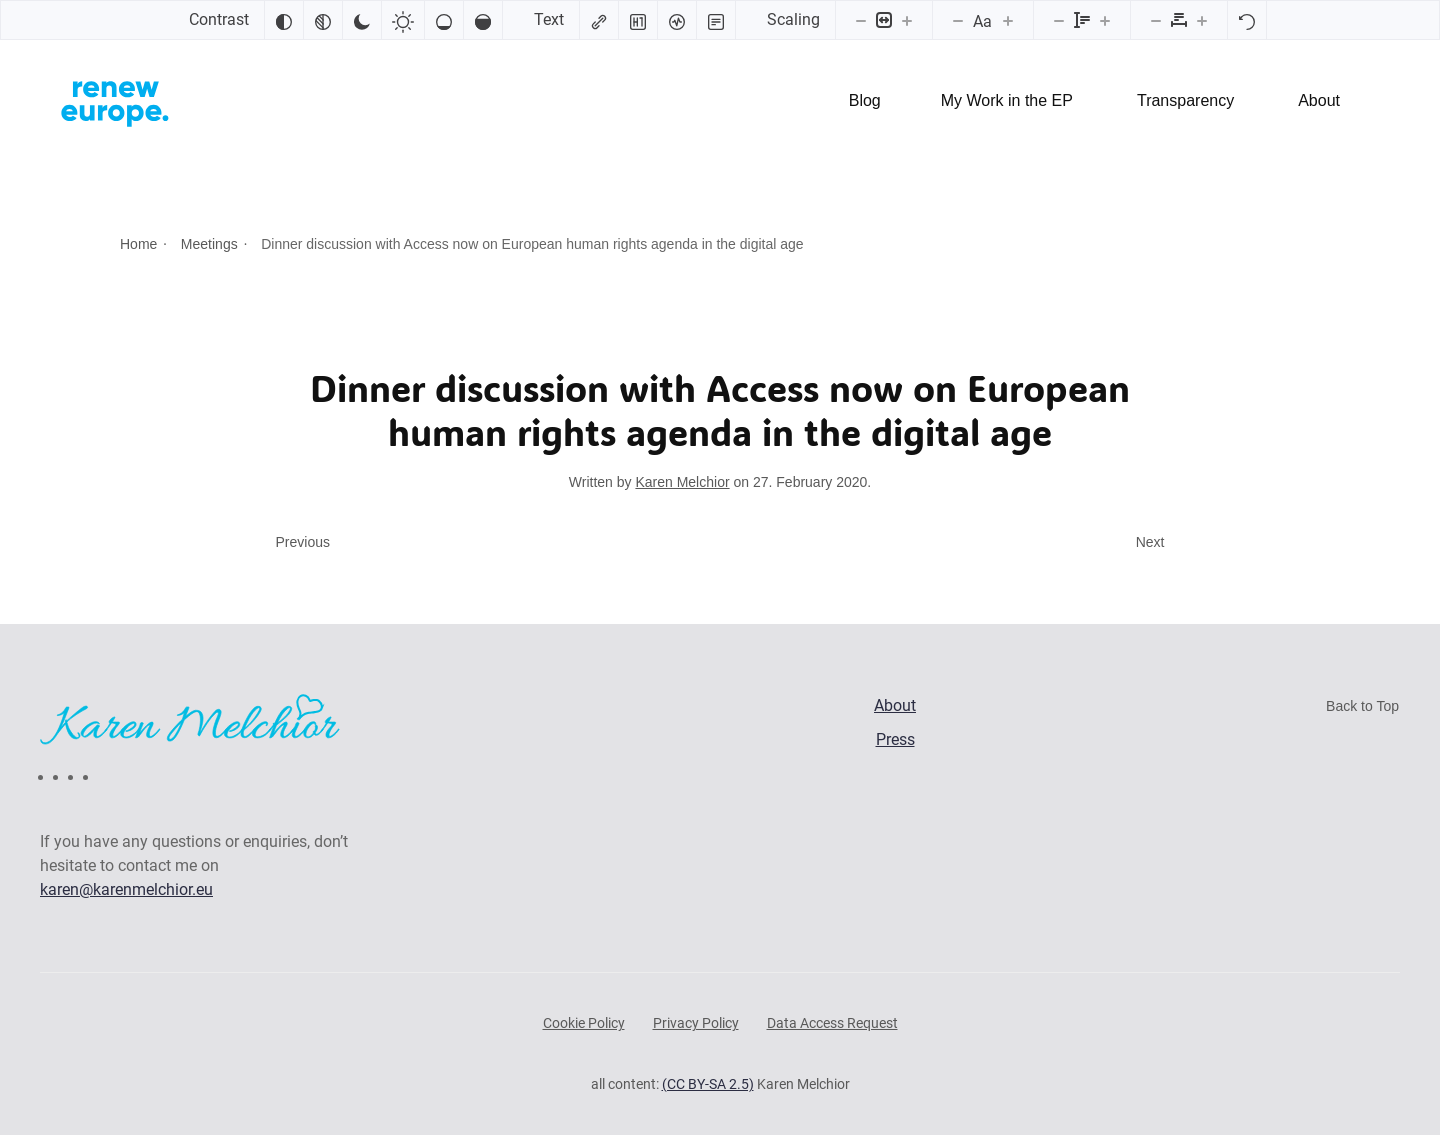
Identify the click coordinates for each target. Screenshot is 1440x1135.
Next (1150, 542)
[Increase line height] (1105, 20)
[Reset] (1247, 20)
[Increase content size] (907, 20)
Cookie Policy (584, 1023)
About (1319, 100)
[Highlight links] (599, 20)
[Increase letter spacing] (1202, 20)
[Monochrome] (323, 20)
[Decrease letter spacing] (1156, 20)
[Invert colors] (284, 20)
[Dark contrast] (362, 20)
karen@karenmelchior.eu (126, 889)
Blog (865, 100)
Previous (303, 542)
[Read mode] (716, 20)
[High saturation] (483, 20)
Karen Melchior (682, 482)
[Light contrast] (403, 20)
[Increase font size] (1008, 20)
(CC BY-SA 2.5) (708, 1084)
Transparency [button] (1185, 100)
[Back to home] (115, 101)
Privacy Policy (696, 1023)
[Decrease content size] (861, 20)
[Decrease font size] (958, 20)
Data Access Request (832, 1023)
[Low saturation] (444, 20)
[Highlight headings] (638, 20)
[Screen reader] (677, 20)
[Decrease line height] (1059, 20)
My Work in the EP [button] (1007, 100)
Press (895, 739)
